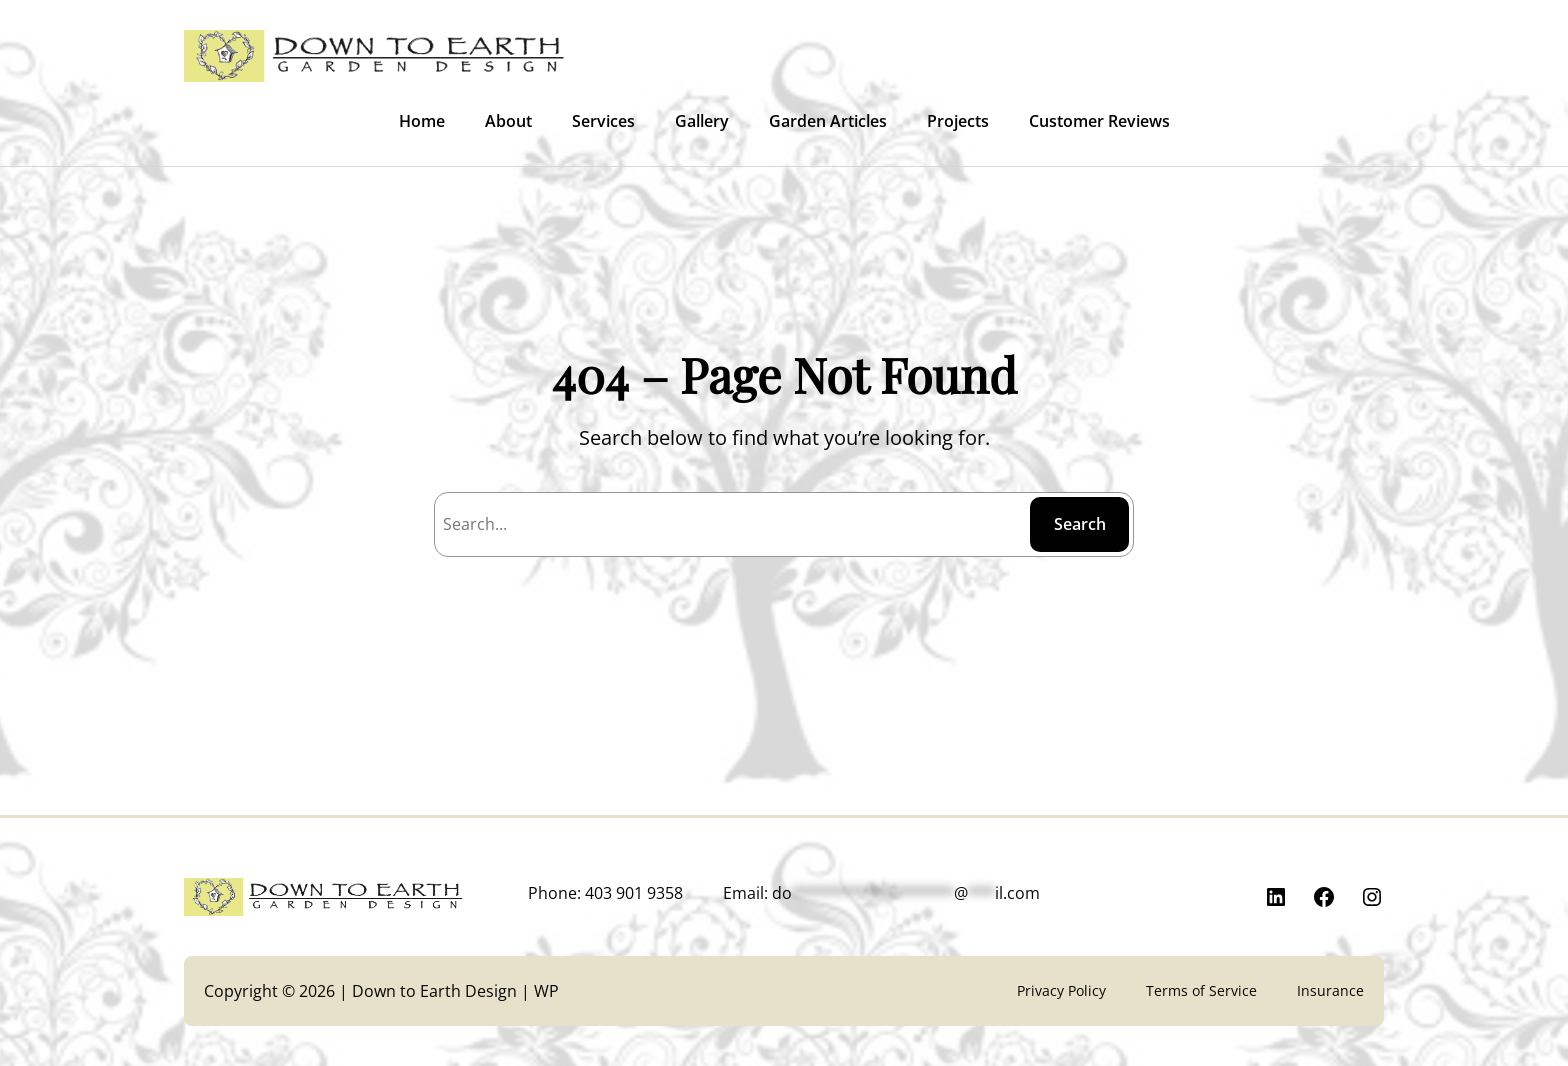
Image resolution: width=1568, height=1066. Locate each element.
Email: (881, 893)
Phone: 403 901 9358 (605, 893)
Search (1080, 524)
